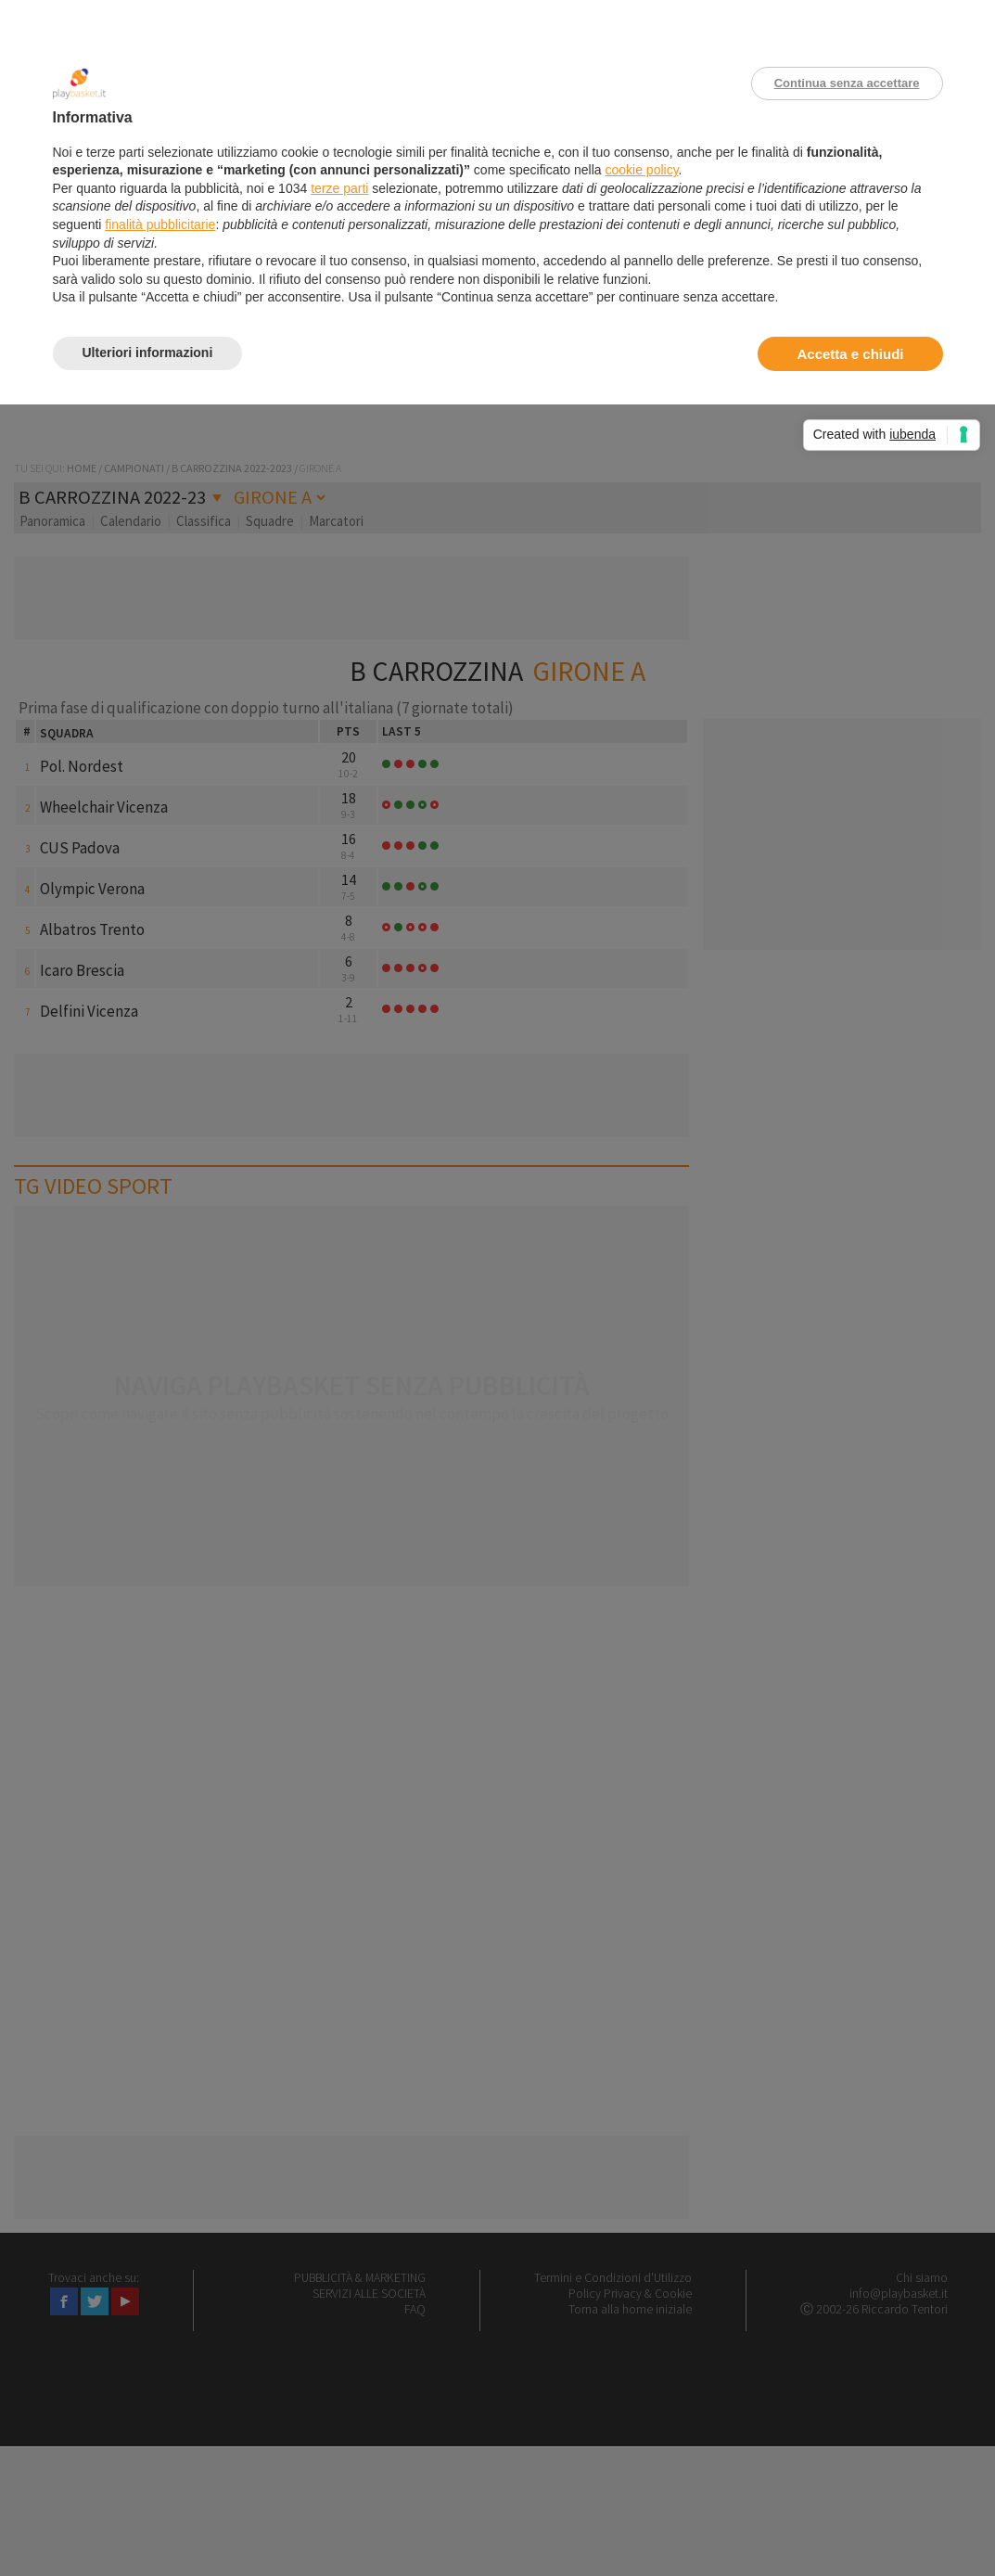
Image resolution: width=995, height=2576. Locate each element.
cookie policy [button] (641, 169)
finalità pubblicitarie (160, 224)
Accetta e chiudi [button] (850, 354)
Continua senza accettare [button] (847, 83)
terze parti (339, 188)
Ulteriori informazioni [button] (148, 352)
